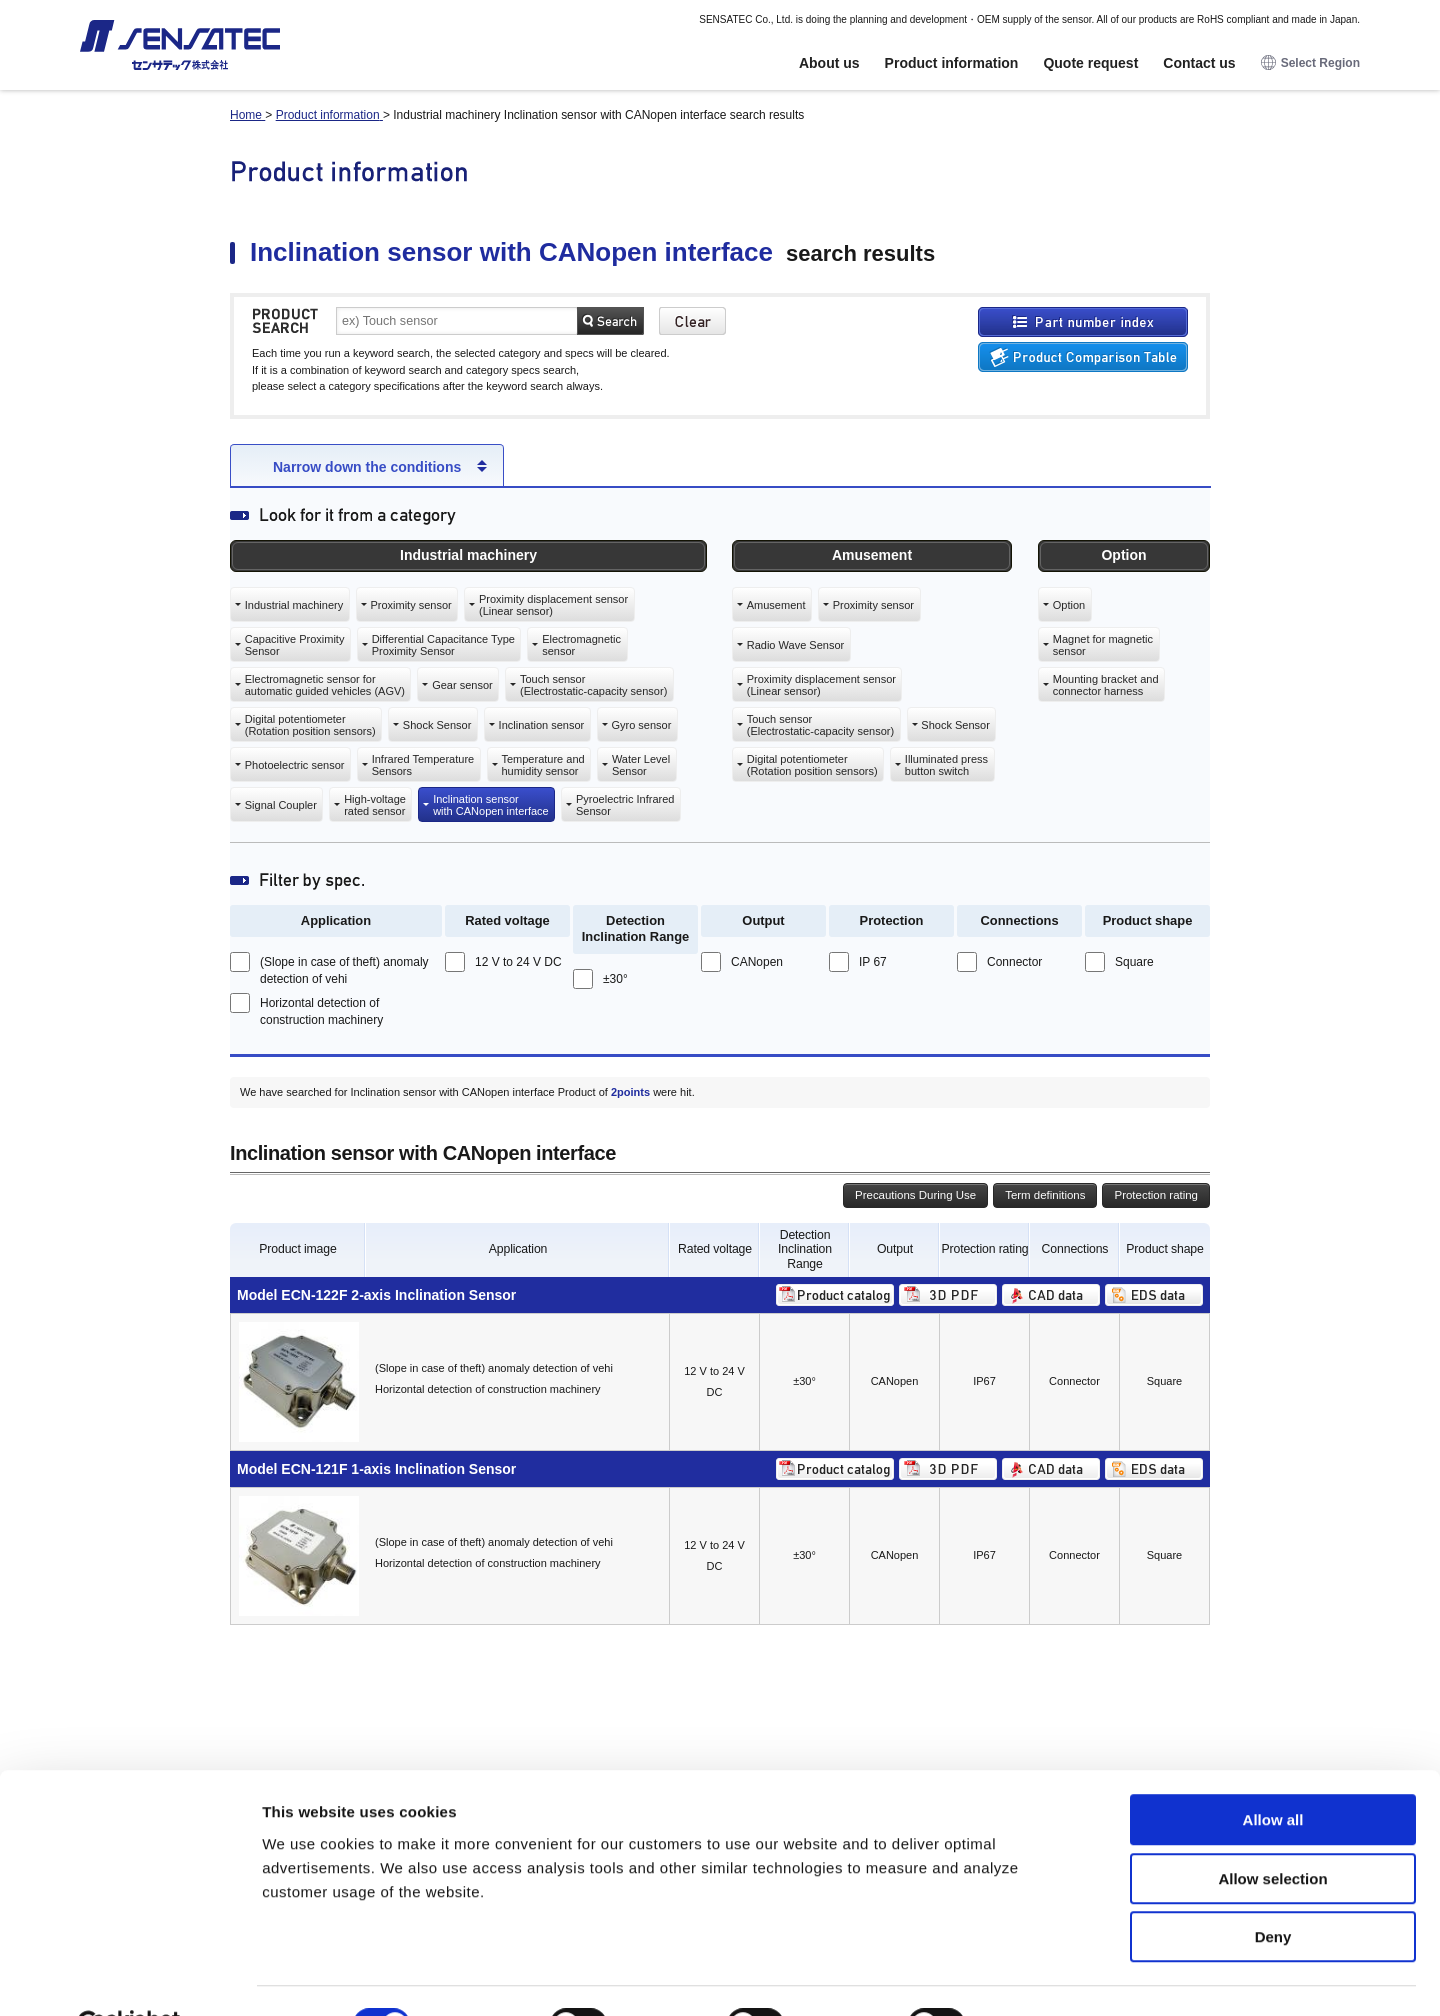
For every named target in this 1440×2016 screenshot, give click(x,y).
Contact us (1199, 63)
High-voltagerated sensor (375, 805)
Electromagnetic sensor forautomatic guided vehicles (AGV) (325, 685)
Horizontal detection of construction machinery (321, 1011)
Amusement (776, 605)
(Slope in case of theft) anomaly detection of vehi (344, 970)
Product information (952, 63)
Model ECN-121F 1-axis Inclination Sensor (376, 1469)
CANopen (757, 962)
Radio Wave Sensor (795, 645)
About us (829, 63)
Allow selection (1272, 1830)
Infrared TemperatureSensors (423, 765)
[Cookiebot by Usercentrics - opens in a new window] (129, 1977)
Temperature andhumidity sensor (542, 765)
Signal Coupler (281, 805)
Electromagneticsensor (581, 645)
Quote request (1090, 63)
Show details (1049, 1976)
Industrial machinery (294, 605)
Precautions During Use (915, 1195)
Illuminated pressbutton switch (946, 765)
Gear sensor (462, 685)
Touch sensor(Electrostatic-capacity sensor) (593, 685)
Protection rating (1156, 1195)
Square (1134, 962)
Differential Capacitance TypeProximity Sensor (443, 645)
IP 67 (873, 962)
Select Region (1310, 63)
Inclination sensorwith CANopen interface (491, 805)
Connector (1014, 962)
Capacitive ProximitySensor (295, 645)
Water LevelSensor (641, 765)
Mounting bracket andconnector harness (1106, 685)
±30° (615, 979)
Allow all (1273, 1771)
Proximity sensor (410, 605)
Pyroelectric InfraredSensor (625, 805)
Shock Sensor (437, 725)
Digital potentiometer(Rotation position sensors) (310, 725)
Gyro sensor (641, 725)
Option (1069, 605)
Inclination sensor (542, 725)
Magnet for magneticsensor (1103, 645)
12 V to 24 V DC (518, 962)
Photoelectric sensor (295, 765)
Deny (1273, 1888)
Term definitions (1045, 1195)
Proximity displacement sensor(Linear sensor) (553, 605)
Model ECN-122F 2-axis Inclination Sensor (376, 1295)
